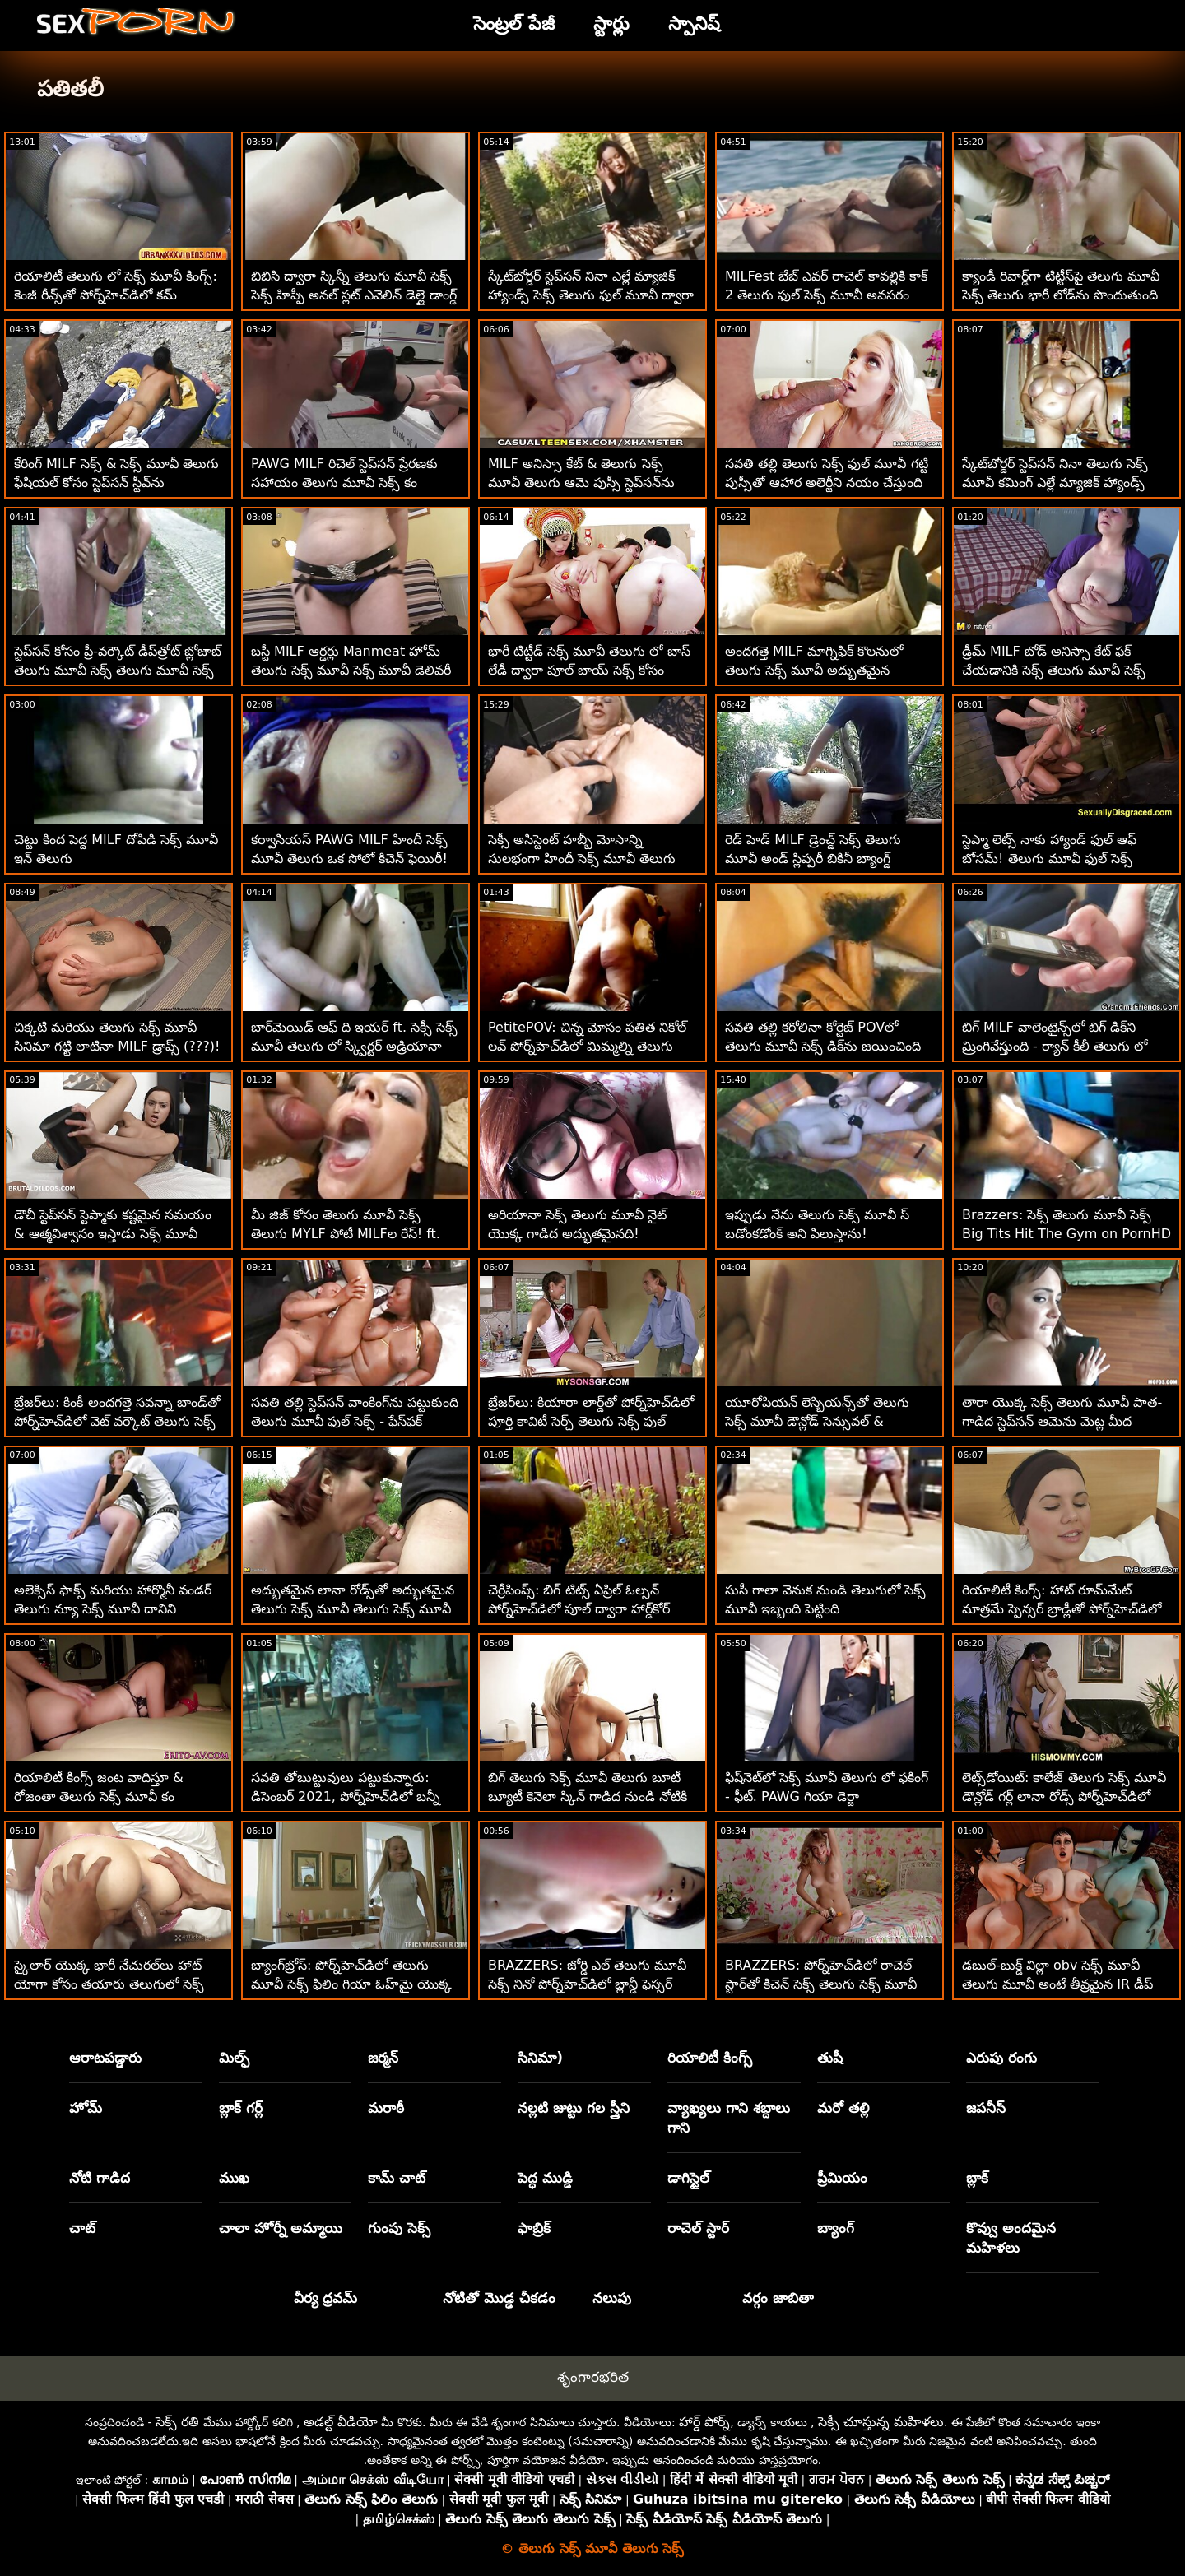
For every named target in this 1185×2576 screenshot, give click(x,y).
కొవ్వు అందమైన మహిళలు (1011, 2238)
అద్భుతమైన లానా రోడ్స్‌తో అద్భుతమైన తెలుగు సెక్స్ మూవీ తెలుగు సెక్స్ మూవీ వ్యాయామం (352, 1609)
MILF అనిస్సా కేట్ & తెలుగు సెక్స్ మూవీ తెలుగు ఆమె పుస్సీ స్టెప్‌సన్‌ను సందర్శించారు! (581, 482)
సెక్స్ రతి (177, 2422)
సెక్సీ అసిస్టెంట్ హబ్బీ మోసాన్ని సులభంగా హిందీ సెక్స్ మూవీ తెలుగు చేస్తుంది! (582, 858)
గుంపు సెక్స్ (399, 2228)
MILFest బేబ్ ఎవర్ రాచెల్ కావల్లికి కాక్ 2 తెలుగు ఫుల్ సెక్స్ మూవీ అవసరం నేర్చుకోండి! (826, 295)
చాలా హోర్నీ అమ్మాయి (281, 2228)
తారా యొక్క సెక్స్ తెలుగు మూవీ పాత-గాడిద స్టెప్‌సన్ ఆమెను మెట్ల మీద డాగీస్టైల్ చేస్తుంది (1062, 1421)
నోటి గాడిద (99, 2178)
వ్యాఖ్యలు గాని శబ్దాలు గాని (728, 2118)
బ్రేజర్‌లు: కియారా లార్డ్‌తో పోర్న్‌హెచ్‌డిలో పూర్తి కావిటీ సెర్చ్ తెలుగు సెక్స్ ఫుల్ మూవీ (591, 1421)
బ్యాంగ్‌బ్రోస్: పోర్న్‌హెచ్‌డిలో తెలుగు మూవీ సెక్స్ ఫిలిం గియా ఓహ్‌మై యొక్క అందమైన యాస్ (351, 1984)
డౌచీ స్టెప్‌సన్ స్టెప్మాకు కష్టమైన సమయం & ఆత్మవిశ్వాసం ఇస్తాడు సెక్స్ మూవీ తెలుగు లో (112, 1233)
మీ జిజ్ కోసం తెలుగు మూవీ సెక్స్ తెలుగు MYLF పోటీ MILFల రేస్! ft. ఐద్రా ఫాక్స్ (345, 1233)
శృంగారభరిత (593, 2377)
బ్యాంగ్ (835, 2228)
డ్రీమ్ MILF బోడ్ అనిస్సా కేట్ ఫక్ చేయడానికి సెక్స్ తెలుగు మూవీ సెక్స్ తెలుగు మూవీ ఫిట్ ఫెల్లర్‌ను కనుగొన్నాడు (1065, 670)
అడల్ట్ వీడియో (341, 2422)
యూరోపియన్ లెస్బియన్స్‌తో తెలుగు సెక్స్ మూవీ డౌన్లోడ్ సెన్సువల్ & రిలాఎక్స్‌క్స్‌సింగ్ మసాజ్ (817, 1421)
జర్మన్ (383, 2057)
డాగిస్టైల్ (688, 2178)
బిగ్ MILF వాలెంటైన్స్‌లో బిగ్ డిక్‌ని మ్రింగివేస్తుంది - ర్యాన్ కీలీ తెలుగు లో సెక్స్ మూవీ (1054, 1046)
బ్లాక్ (977, 2178)
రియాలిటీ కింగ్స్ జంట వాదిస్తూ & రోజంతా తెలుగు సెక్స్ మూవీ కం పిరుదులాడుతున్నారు (99, 1796)
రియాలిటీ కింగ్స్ (709, 2057)
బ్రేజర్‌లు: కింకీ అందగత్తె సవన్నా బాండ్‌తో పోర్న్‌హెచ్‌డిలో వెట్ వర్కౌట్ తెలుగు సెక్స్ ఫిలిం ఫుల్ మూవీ (117, 1421)
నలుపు (611, 2298)
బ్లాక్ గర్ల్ (241, 2108)
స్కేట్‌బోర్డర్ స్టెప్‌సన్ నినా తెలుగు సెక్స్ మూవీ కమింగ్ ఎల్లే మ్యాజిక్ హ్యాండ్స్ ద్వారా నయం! (1055, 482)
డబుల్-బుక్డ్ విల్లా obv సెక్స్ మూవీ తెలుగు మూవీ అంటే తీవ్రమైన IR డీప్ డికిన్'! (1057, 1984)
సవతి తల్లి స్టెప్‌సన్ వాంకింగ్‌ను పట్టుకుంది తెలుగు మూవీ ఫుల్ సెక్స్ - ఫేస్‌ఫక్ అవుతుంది (354, 1421)
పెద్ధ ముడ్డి (545, 2178)
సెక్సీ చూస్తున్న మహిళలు (881, 2422)
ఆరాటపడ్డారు (105, 2057)
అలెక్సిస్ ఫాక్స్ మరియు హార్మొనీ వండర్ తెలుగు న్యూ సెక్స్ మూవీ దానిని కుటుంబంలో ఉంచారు (112, 1609)
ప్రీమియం (842, 2178)
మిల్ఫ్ (234, 2057)
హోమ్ (85, 2108)
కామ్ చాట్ (396, 2178)
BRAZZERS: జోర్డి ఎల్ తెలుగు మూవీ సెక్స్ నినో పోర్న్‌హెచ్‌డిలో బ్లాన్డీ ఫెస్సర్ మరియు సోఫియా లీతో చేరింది (587, 1984)
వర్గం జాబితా (778, 2298)
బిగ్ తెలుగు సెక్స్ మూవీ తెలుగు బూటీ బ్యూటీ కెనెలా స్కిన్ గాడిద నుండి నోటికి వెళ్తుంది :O (587, 1796)
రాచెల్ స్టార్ (698, 2228)
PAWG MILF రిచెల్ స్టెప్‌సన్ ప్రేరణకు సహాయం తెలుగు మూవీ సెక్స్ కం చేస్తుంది (344, 482)
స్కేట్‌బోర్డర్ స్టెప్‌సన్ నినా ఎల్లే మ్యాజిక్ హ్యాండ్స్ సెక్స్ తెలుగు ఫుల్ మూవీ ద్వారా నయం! (591, 295)
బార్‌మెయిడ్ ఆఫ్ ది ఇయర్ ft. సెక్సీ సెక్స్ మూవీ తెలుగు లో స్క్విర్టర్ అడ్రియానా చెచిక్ (354, 1046)
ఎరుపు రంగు (1001, 2057)
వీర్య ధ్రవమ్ (326, 2298)
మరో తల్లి (843, 2108)
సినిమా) (540, 2057)
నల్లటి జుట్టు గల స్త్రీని (574, 2108)
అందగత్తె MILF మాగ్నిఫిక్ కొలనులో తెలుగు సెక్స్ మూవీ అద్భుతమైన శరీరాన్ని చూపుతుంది (814, 670)
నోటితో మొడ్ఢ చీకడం (499, 2298)
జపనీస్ (986, 2108)
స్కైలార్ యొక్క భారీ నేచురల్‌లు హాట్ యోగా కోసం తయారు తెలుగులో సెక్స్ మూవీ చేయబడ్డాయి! (109, 1984)
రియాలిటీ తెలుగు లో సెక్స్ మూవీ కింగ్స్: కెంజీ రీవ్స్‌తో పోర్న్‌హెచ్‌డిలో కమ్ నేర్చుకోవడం (115, 295)
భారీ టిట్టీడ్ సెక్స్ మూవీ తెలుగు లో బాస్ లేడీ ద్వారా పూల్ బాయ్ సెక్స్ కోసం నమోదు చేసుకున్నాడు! (589, 670)
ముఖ (234, 2178)
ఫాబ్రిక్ (534, 2228)
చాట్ (82, 2228)
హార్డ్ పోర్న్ (704, 2422)
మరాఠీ (386, 2108)
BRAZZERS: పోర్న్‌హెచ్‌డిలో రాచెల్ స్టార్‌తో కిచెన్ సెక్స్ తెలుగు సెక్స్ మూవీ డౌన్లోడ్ (821, 1984)
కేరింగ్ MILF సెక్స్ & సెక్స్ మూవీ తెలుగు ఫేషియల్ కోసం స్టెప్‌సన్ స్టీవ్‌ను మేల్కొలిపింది (116, 482)
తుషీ (830, 2057)
